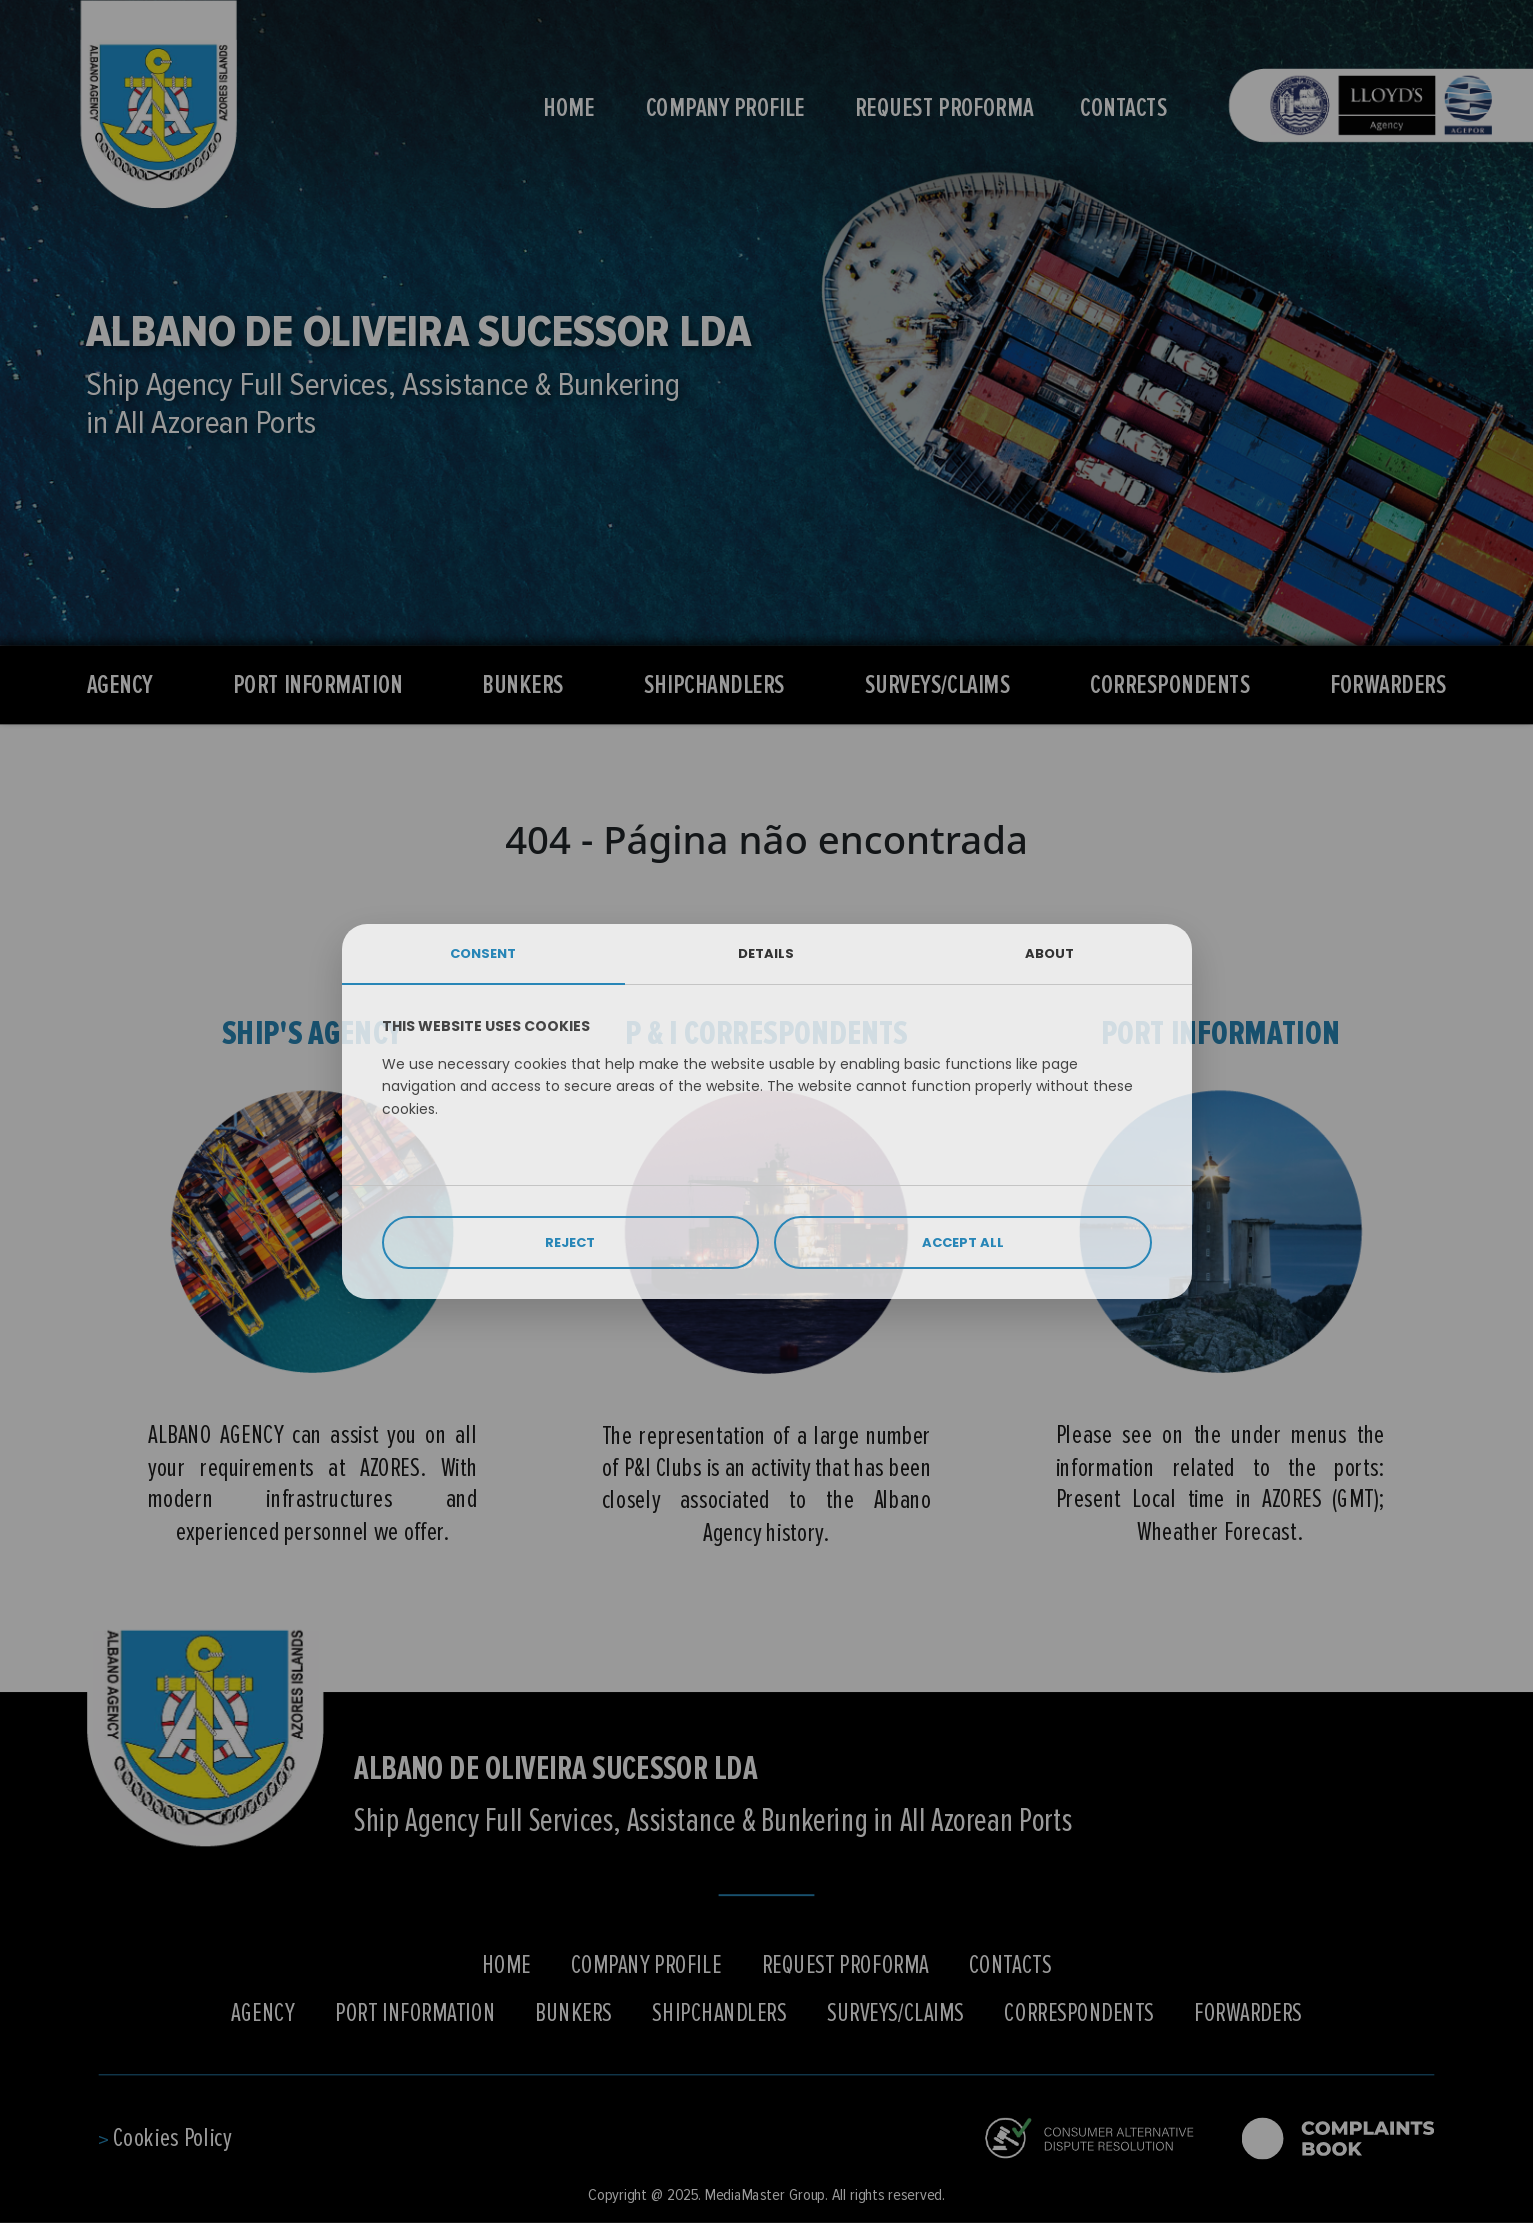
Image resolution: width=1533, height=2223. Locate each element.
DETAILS (766, 953)
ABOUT (1049, 953)
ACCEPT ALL (963, 1242)
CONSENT (483, 953)
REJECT (570, 1242)
